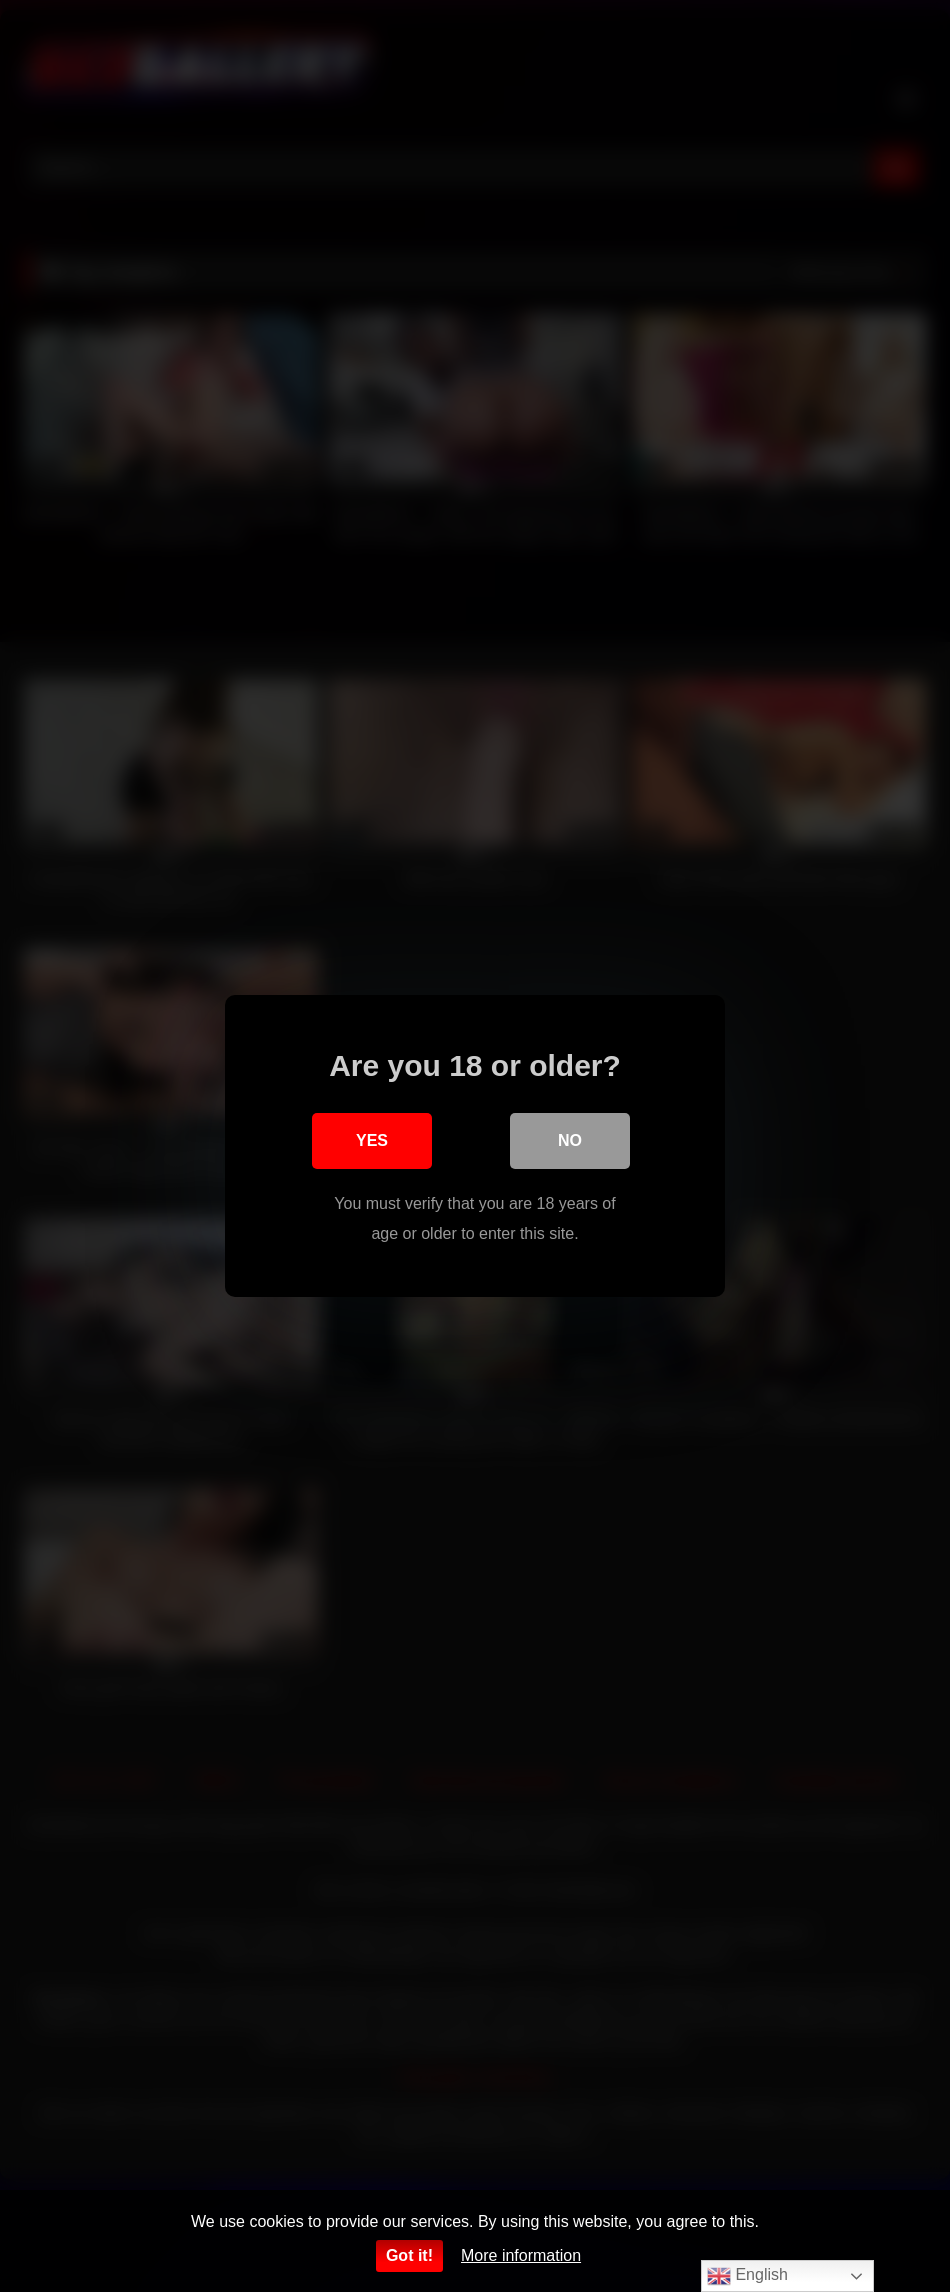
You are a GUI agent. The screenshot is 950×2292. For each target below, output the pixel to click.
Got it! (409, 2255)
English (747, 2276)
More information (521, 2255)
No (570, 1140)
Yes (372, 1140)
